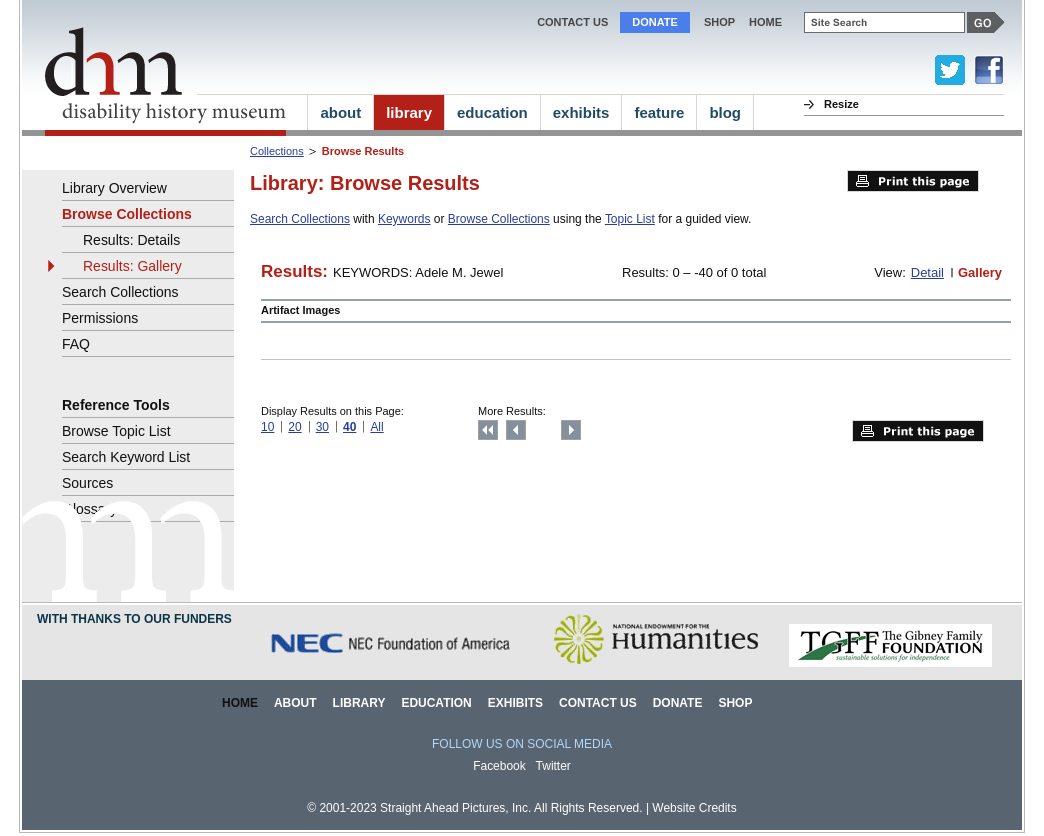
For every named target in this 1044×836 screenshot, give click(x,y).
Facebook (499, 766)
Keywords (404, 219)
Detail (927, 272)
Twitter (553, 766)
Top (488, 430)
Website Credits (694, 808)
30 (322, 427)
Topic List (630, 219)
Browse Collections (499, 219)
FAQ (76, 344)
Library (359, 703)
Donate (655, 22)
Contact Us (572, 22)
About (295, 703)
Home (240, 703)
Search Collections (300, 219)
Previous (516, 430)
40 (349, 427)
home (765, 22)
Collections (277, 151)
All (376, 427)
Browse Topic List (116, 431)
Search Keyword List (126, 457)
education (492, 112)
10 (267, 427)
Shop (719, 22)
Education (436, 703)
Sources (87, 483)
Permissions (100, 318)
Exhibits (515, 703)
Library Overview (114, 188)
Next (571, 430)
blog (725, 112)
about (340, 112)
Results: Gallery (132, 266)
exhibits (581, 112)
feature (659, 112)
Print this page (913, 181)
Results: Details (131, 240)
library (409, 112)
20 (294, 427)
